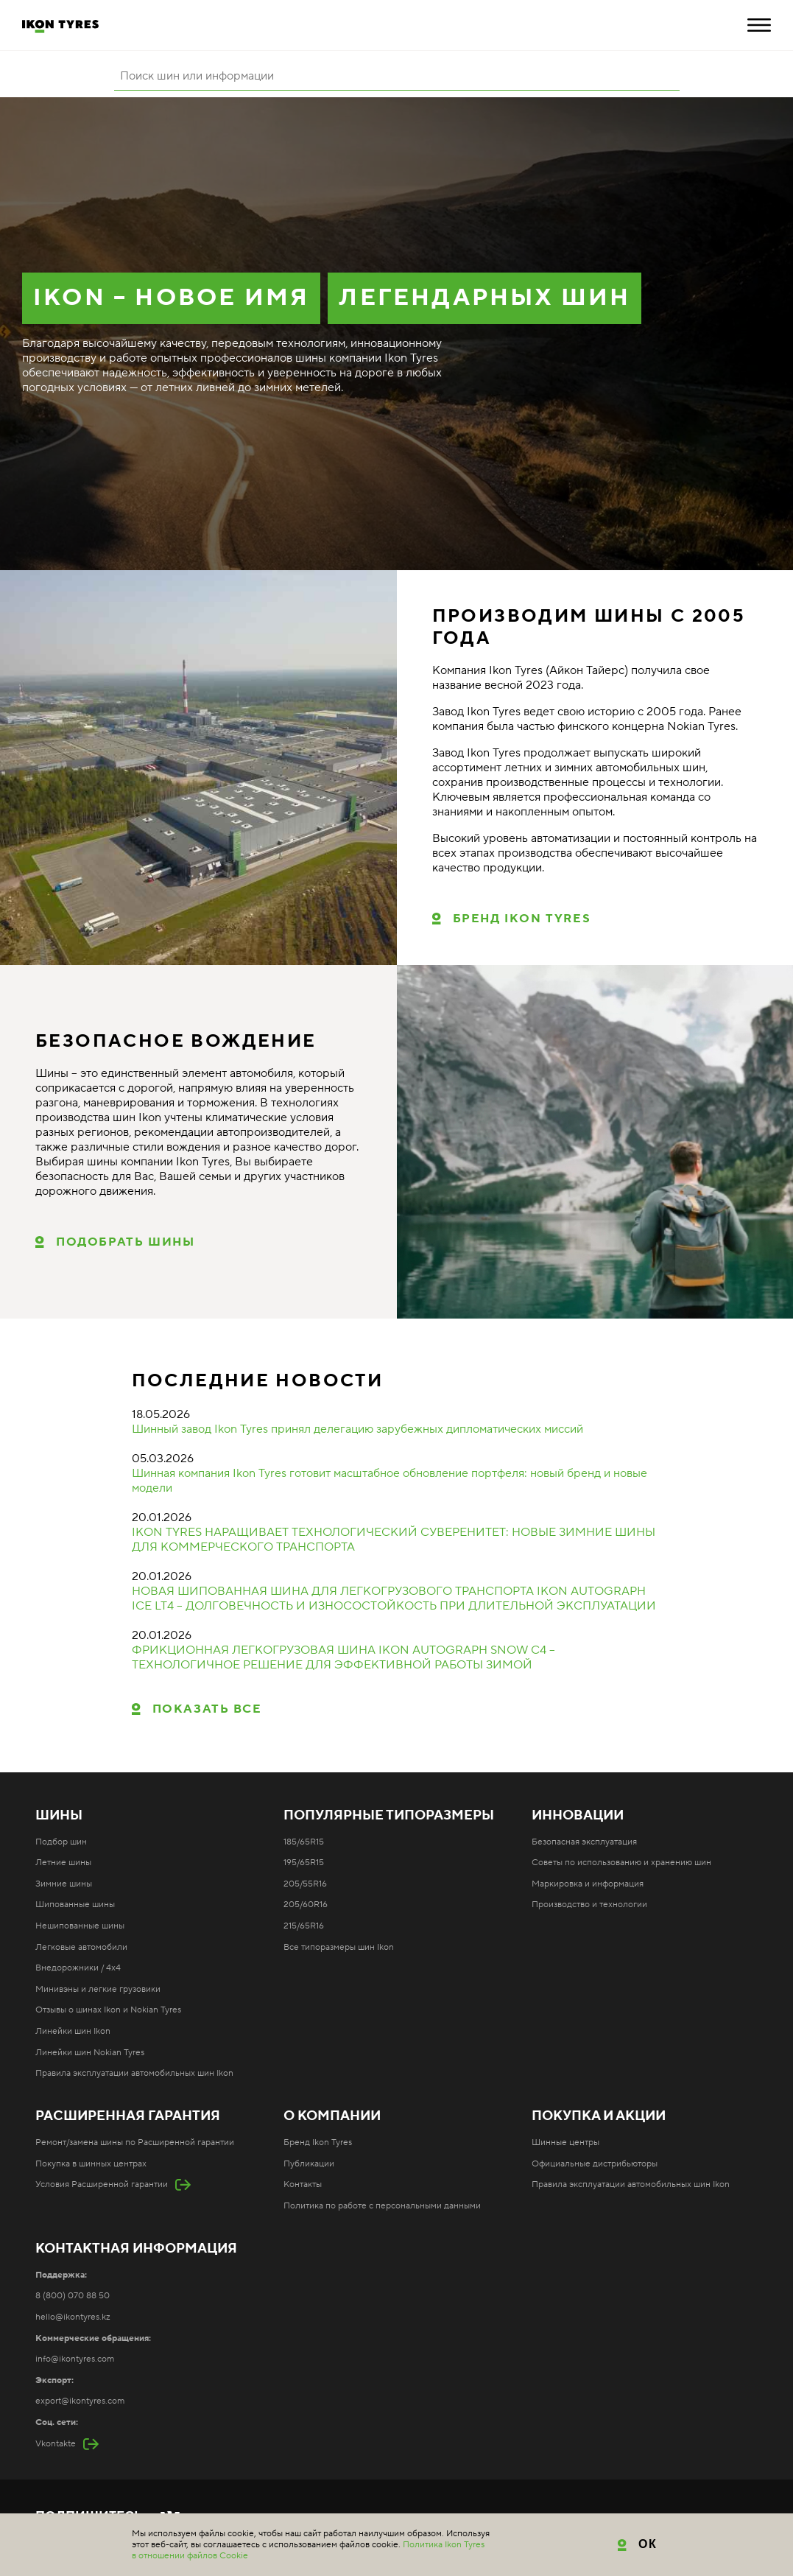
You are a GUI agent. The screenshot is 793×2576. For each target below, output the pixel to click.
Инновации (578, 1816)
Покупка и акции (599, 2116)
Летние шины (63, 1862)
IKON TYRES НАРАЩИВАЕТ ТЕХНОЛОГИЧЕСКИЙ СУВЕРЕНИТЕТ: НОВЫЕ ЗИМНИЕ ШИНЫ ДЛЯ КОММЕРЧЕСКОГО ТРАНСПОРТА (393, 1539)
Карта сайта (351, 2541)
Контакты (302, 2184)
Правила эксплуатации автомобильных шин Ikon (134, 2073)
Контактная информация (136, 2249)
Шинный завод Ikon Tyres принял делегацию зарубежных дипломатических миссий (357, 1429)
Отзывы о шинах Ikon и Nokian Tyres (108, 2009)
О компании (332, 2116)
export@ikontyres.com (79, 2401)
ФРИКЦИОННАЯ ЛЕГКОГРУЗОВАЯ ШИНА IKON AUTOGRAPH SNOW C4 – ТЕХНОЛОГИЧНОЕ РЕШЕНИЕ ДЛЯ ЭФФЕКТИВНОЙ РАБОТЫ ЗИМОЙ (343, 1657)
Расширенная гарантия (127, 2116)
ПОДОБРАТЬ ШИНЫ (125, 1242)
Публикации (308, 2163)
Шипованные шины (75, 1904)
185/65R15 (303, 1841)
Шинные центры (565, 2142)
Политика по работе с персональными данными (382, 2205)
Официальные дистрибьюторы (595, 2163)
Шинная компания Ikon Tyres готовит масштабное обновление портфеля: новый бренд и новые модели (389, 1480)
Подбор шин (61, 1841)
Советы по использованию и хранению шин (621, 1862)
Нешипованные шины (79, 1925)
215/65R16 (303, 1925)
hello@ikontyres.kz (72, 2317)
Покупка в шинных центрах (91, 2163)
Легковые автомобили (81, 1947)
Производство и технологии (589, 1904)
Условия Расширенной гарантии (101, 2184)
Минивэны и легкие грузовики (98, 1989)
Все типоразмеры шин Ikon (338, 1947)
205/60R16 (305, 1904)
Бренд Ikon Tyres (522, 918)
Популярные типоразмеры (388, 1816)
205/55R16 (305, 1883)
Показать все (207, 1709)
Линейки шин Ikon (72, 2031)
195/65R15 (303, 1862)
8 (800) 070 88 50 (72, 2295)
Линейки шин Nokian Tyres (89, 2052)
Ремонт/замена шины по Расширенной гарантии (134, 2142)
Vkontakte (55, 2443)
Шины (58, 1816)
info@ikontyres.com (74, 2359)
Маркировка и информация (588, 1883)
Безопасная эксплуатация (584, 1841)
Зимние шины (63, 1883)
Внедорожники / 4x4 (78, 1967)
